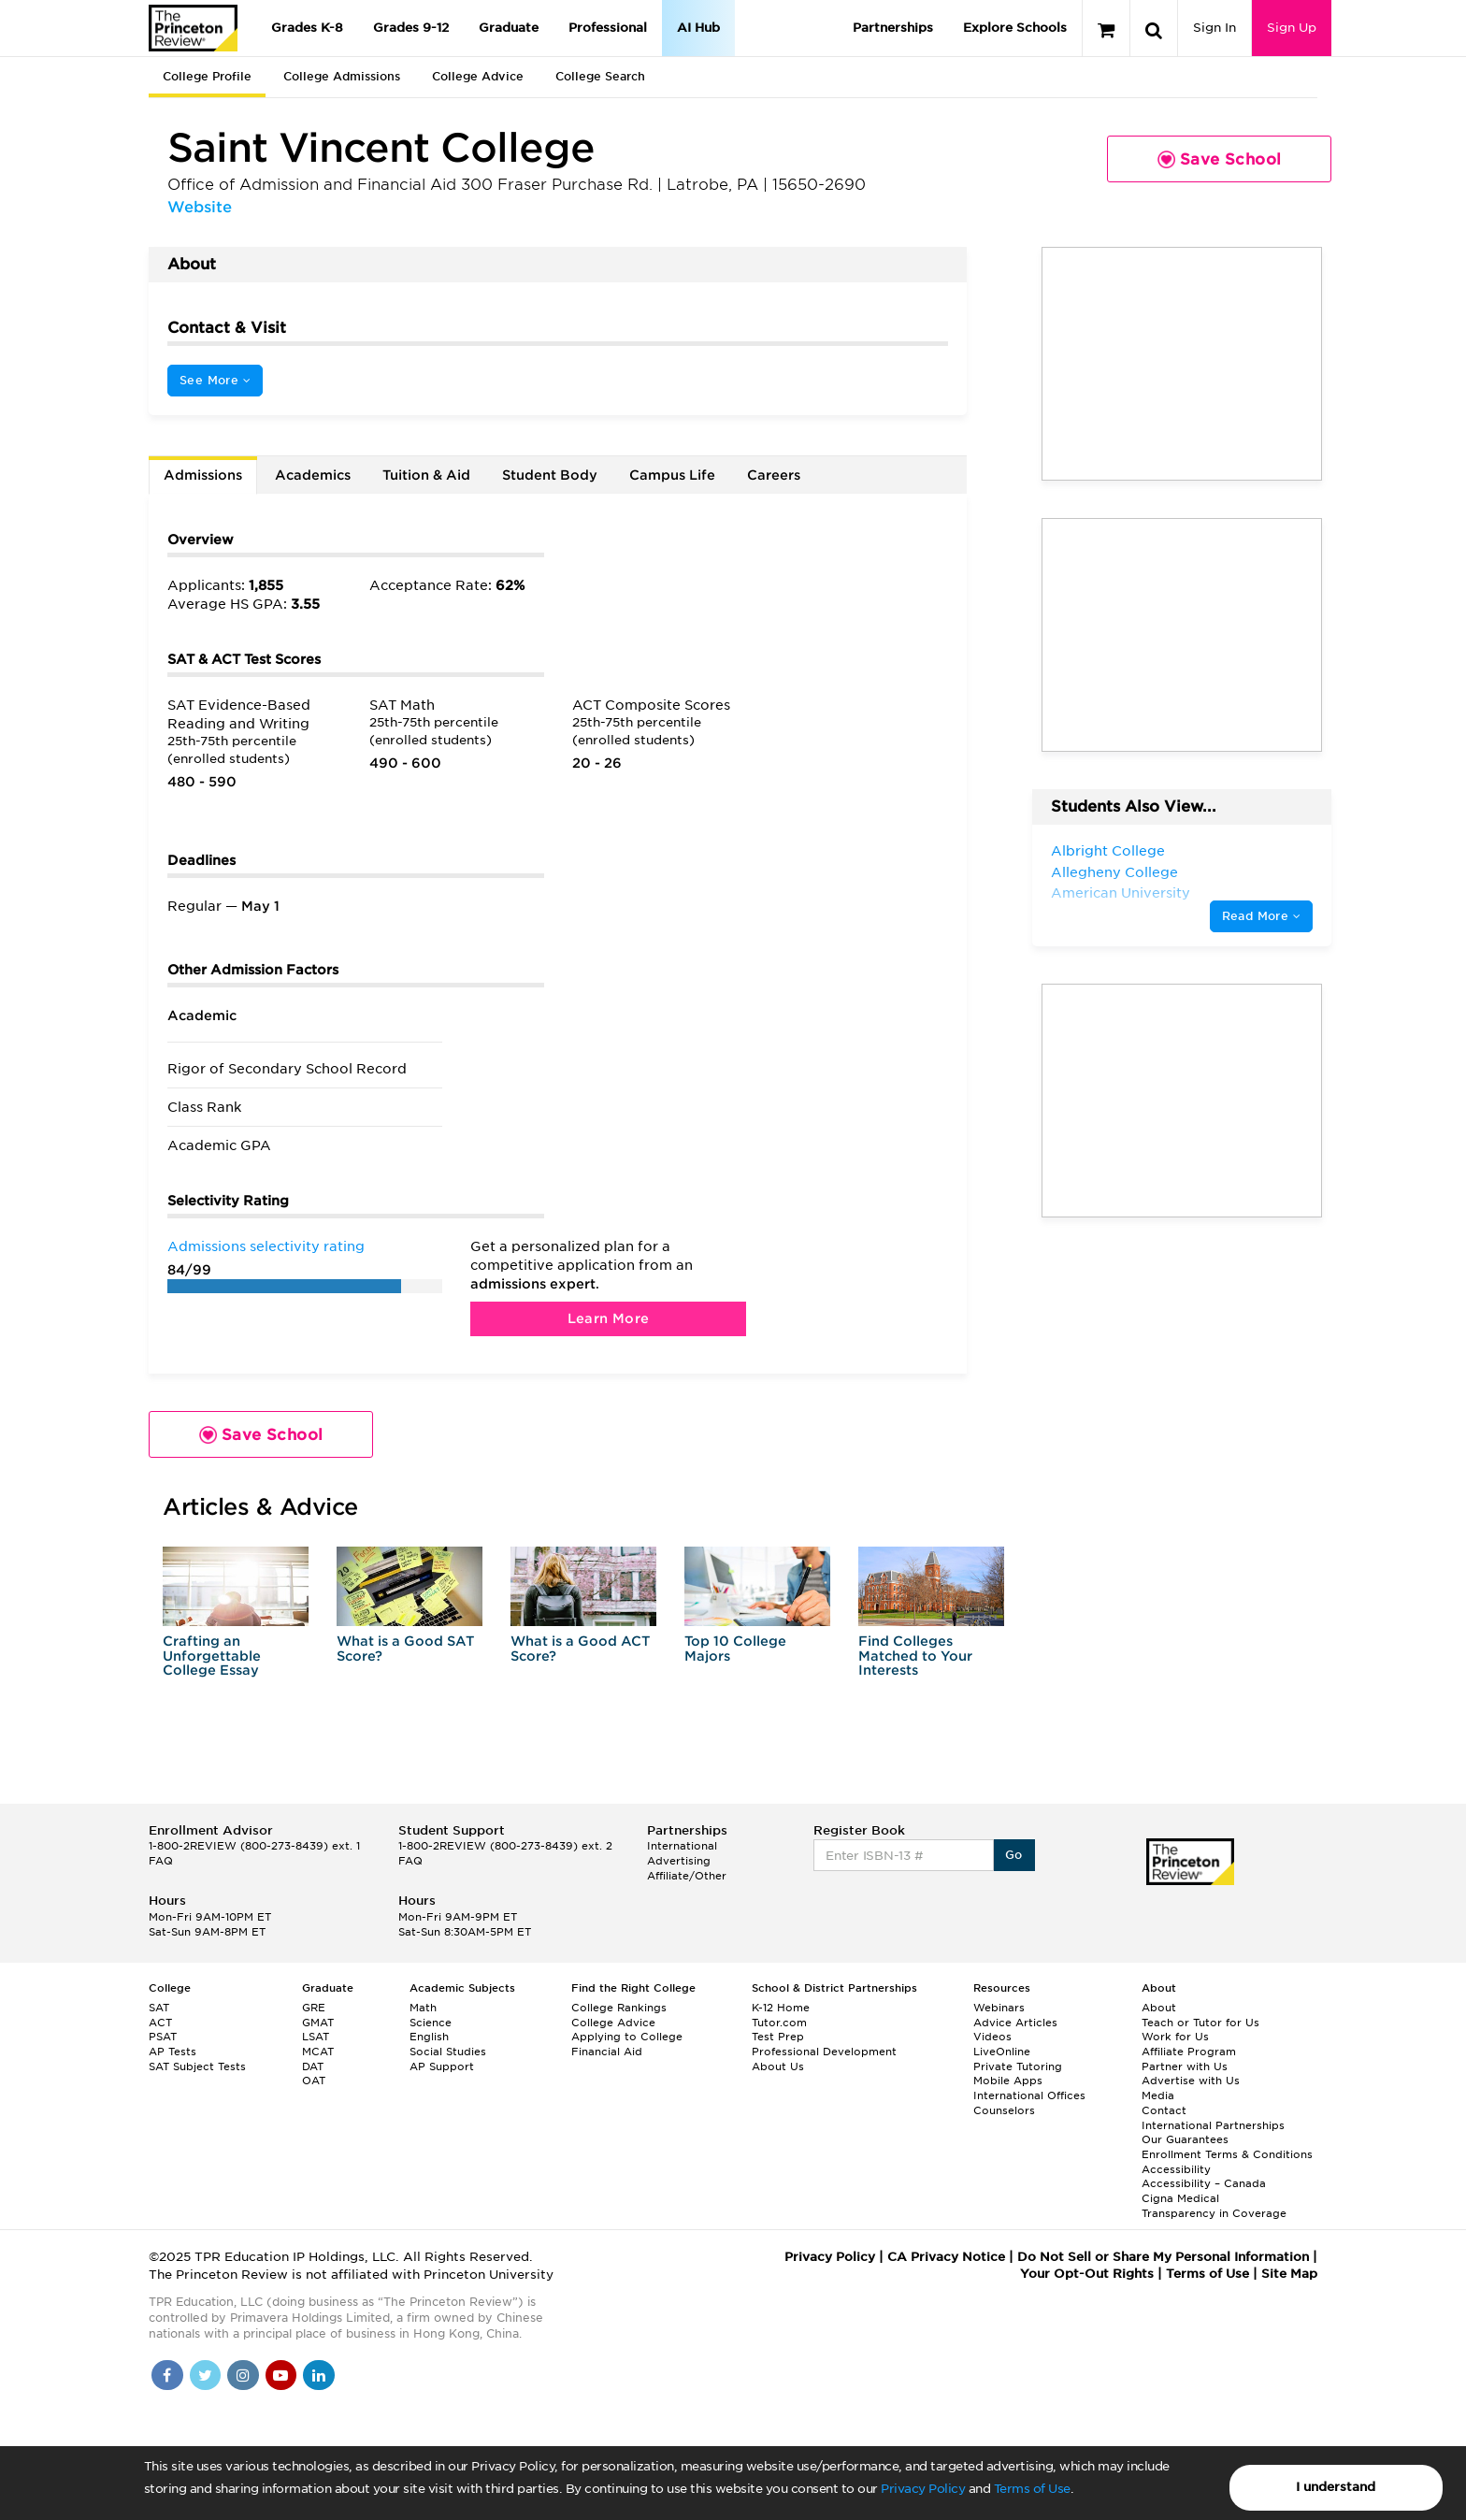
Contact (1164, 2110)
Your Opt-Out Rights (1087, 2274)
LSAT (315, 2036)
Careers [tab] (773, 475)
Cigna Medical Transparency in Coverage (1214, 2206)
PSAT (163, 2036)
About (1159, 2007)
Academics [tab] (313, 475)
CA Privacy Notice (946, 2257)
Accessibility (1176, 2169)
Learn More (609, 1318)
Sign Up (1291, 28)
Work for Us (1175, 2036)
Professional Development (824, 2051)
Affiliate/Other (686, 1875)
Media (1158, 2095)
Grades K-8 (307, 28)
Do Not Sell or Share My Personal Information (1163, 2257)
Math (423, 2007)
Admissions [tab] (203, 475)
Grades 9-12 (411, 28)
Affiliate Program (1189, 2051)
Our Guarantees (1185, 2139)
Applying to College (627, 2036)
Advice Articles (1015, 2022)
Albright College (1108, 850)
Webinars (999, 2007)
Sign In (1214, 28)
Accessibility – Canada (1204, 2183)
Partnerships (893, 28)
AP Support (442, 2066)
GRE (313, 2007)
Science (431, 2022)
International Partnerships (1213, 2125)
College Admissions (341, 76)
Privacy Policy (923, 2489)
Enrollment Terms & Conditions (1227, 2154)
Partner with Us (1185, 2066)
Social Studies (448, 2051)
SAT (159, 2007)
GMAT (318, 2022)
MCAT (318, 2051)
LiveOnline (1001, 2051)
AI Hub (698, 28)
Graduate (509, 28)
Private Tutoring (1017, 2066)
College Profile (207, 76)
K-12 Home (781, 2007)
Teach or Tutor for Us (1200, 2022)
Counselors (1004, 2110)
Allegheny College (1114, 872)
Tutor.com (779, 2022)
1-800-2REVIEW (254, 1845)
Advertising (679, 1860)
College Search (600, 76)
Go (1014, 1855)
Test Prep (778, 2036)
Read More (1261, 916)
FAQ (161, 1860)
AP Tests (172, 2051)
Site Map (1289, 2274)
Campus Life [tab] (672, 475)
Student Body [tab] (549, 475)
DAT (312, 2066)
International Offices (1029, 2095)
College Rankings (619, 2007)
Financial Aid (606, 2051)
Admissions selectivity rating (266, 1246)
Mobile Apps (1007, 2080)
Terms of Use (1032, 2489)
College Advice (478, 76)
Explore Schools (1015, 28)
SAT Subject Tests (197, 2066)
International (682, 1845)
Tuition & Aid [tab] (426, 475)
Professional (607, 28)
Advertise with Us (1191, 2080)
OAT (313, 2080)
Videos (992, 2036)
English (429, 2036)
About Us (778, 2066)
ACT (160, 2022)
